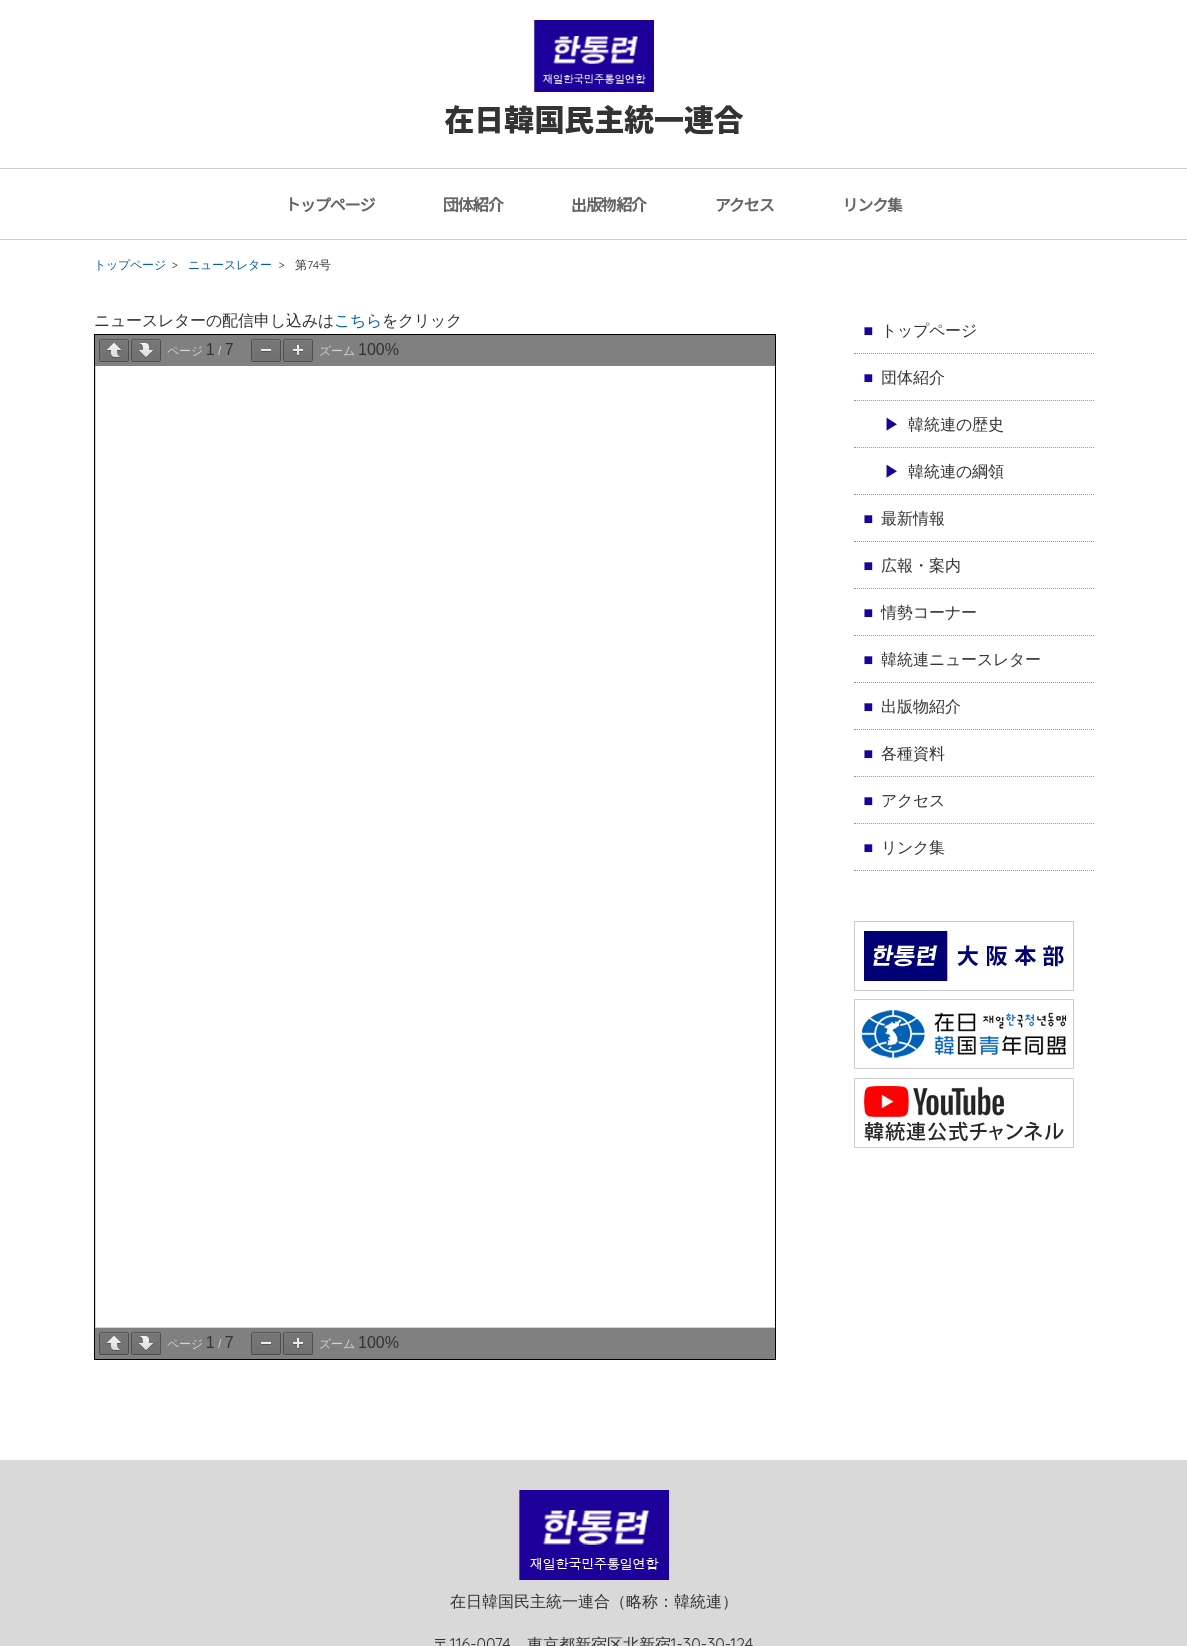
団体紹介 (473, 204)
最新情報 (913, 518)
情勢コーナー (929, 612)
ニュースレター (230, 264)
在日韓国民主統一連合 (594, 98)
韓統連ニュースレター (961, 659)
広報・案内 (921, 565)
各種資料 (913, 753)
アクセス (744, 204)
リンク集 (872, 204)
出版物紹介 (608, 204)
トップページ (330, 204)
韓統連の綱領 (956, 471)
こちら (358, 320)
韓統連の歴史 (956, 424)
